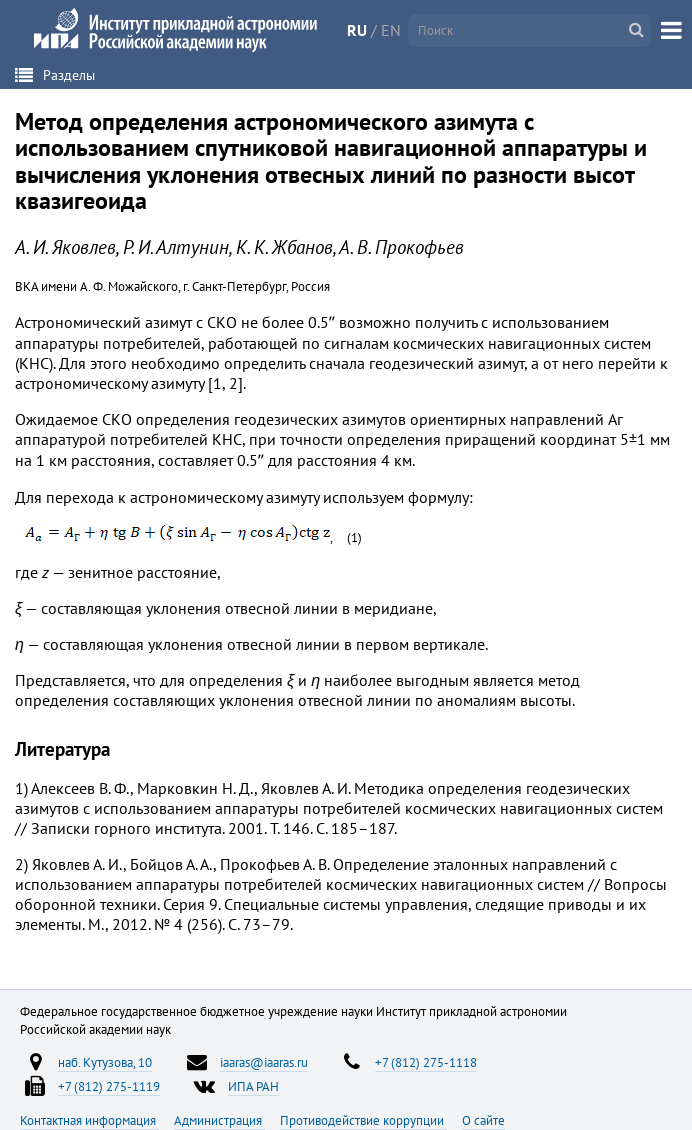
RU (357, 30)
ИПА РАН (253, 1086)
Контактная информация (89, 1120)
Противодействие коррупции (363, 1120)
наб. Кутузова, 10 (105, 1062)
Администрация (219, 1120)
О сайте (483, 1120)
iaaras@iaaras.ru (264, 1062)
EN (391, 30)
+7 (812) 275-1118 (426, 1062)
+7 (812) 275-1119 (109, 1086)
